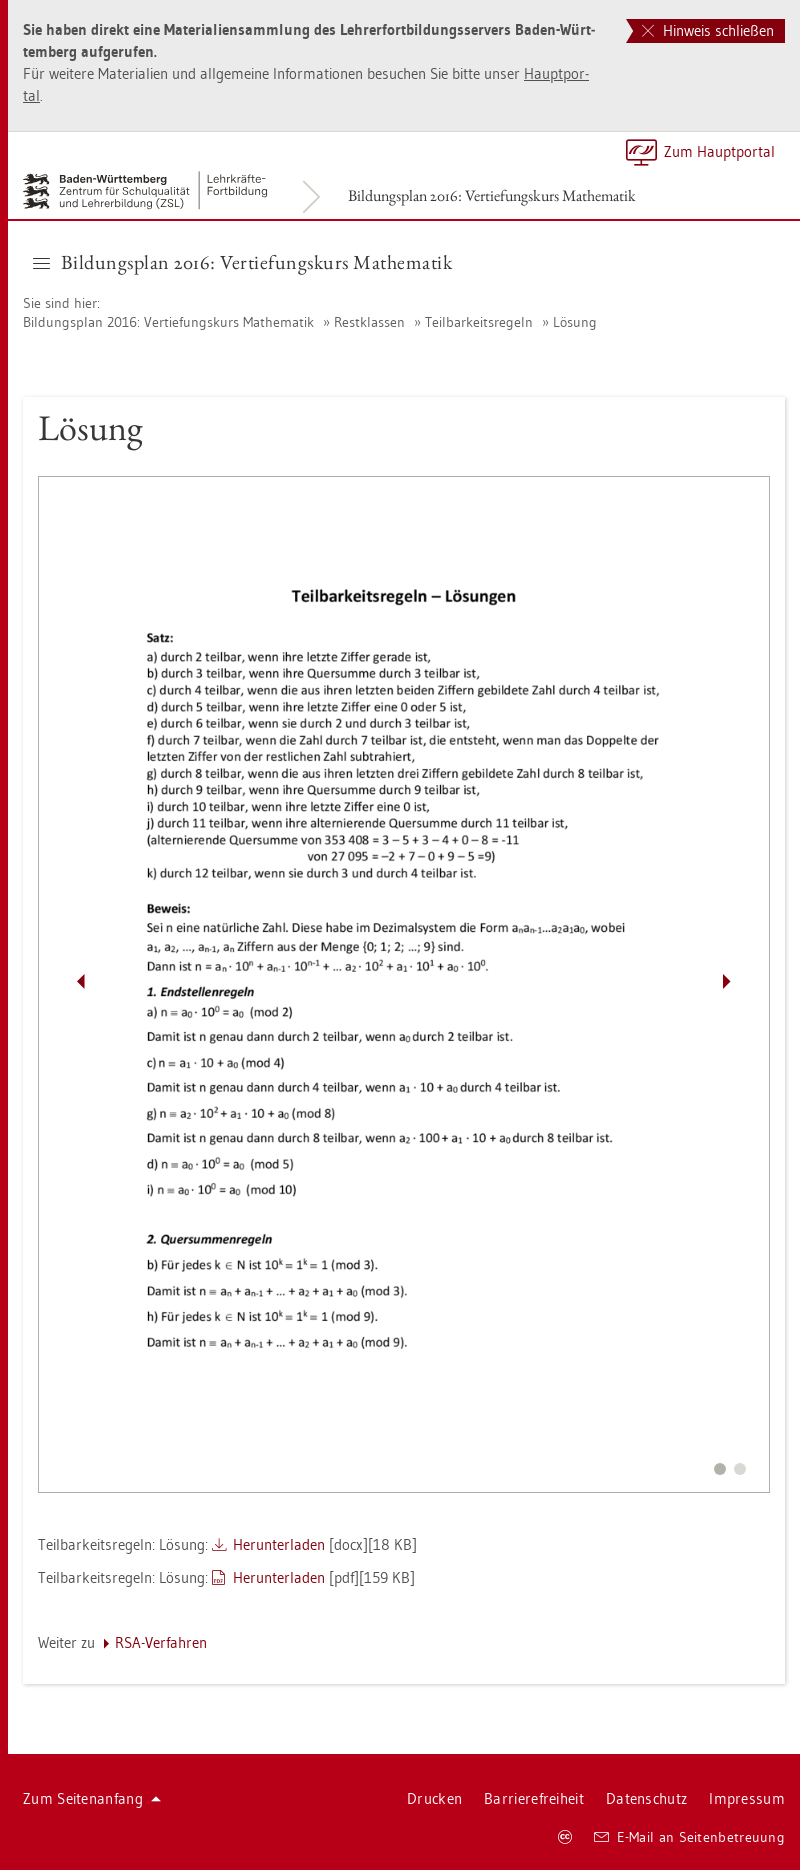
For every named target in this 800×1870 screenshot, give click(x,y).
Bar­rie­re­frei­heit (534, 1798)
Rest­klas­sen (369, 322)
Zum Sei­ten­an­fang (92, 1798)
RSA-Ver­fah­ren (161, 1642)
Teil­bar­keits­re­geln (479, 322)
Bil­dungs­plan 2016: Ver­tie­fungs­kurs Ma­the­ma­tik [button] (242, 262)
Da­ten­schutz (646, 1798)
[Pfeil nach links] (81, 982)
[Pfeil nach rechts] (727, 982)
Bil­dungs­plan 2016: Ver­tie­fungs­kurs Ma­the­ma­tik (492, 195)
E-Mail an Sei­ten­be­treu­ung (689, 1837)
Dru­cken (434, 1798)
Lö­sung (575, 322)
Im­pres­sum (747, 1798)
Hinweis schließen (708, 30)
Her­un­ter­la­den (279, 1544)
